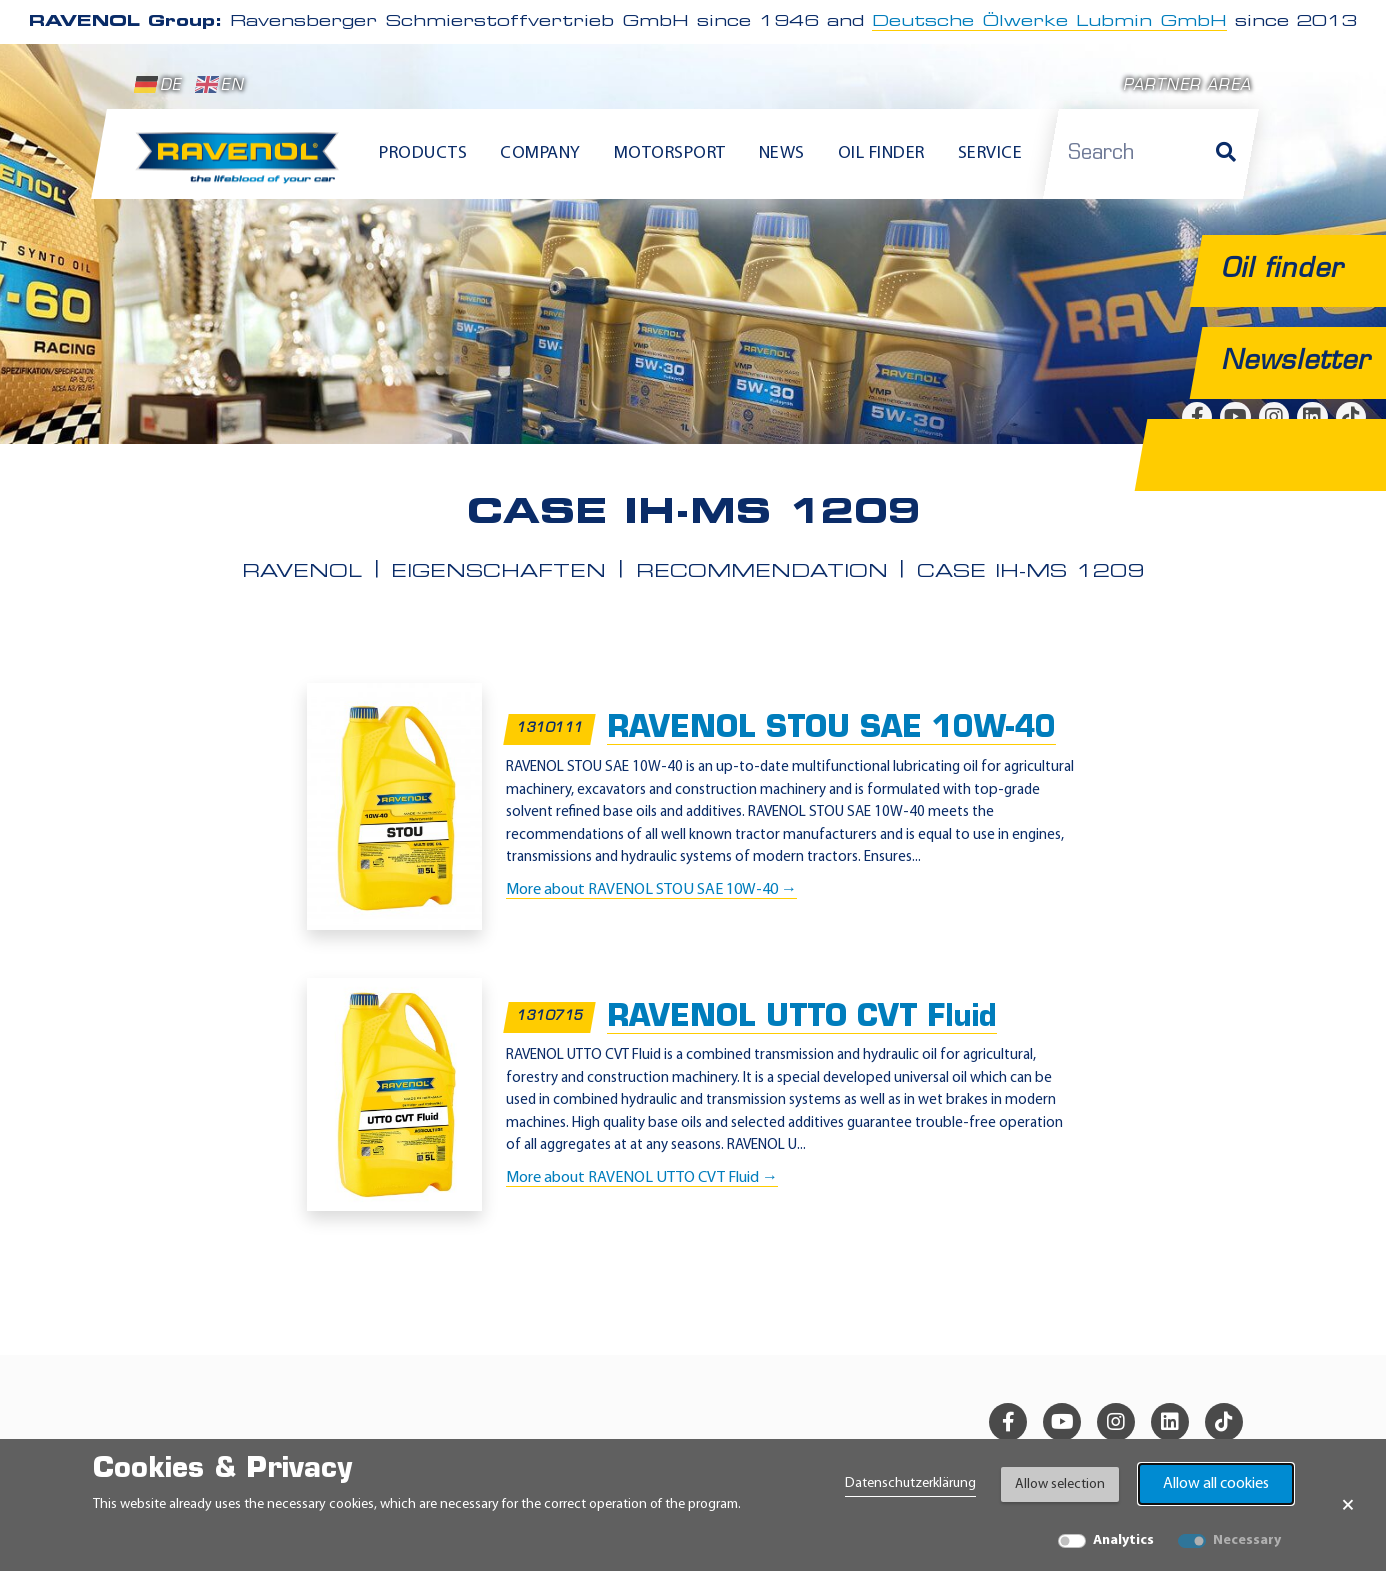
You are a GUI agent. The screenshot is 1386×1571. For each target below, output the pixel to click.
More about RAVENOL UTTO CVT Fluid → (642, 1177)
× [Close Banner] (1348, 1505)
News (782, 153)
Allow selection (1060, 1484)
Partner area (1187, 86)
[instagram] (1116, 1422)
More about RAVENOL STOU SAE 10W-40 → (651, 889)
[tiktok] (1224, 1422)
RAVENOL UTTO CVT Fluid (802, 1017)
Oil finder (881, 153)
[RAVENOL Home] (242, 166)
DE (158, 85)
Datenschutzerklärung (910, 1483)
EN (219, 85)
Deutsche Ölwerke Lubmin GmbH (1049, 22)
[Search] (1226, 154)
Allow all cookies (1216, 1484)
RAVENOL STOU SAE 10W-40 (831, 728)
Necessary (1247, 1540)
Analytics (1123, 1540)
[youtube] (1062, 1422)
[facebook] (1008, 1422)
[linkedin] (1170, 1422)
